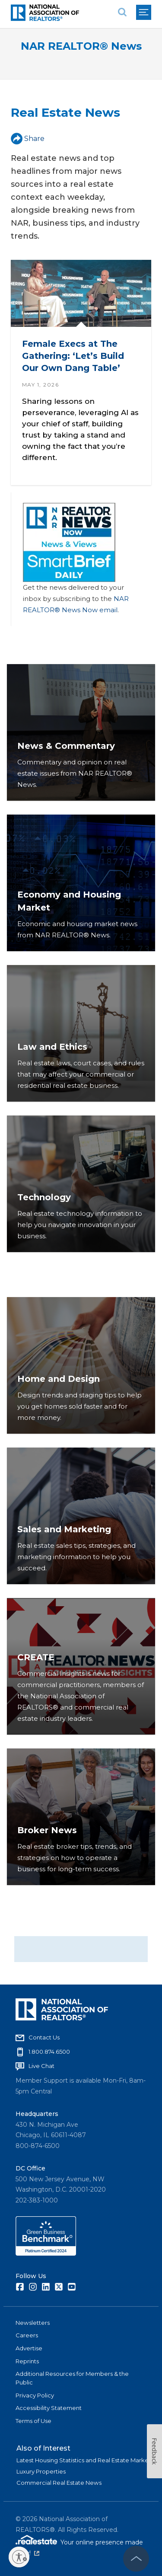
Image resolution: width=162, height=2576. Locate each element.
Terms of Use (33, 2420)
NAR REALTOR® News (81, 46)
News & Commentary (66, 746)
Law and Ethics (52, 1047)
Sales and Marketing (64, 1529)
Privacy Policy (35, 2395)
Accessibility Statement (49, 2407)
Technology (44, 1197)
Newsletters (33, 2322)
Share (27, 138)
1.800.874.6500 (49, 2051)
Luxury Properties (41, 2471)
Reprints (27, 2361)
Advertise (29, 2348)
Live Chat (41, 2065)
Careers (27, 2335)
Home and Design (58, 1379)
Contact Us (44, 2037)
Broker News (47, 1830)
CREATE (35, 1657)
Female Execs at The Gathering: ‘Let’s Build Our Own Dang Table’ (73, 356)
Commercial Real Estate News (59, 2482)
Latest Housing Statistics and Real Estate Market (83, 2460)
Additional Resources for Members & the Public (72, 2378)
